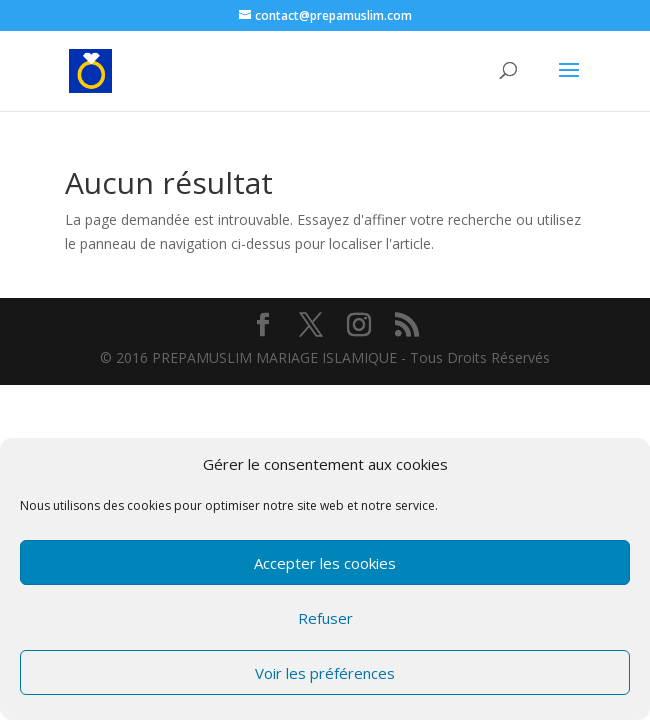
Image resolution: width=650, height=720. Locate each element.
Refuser (325, 618)
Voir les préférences (325, 673)
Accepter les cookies (325, 563)
